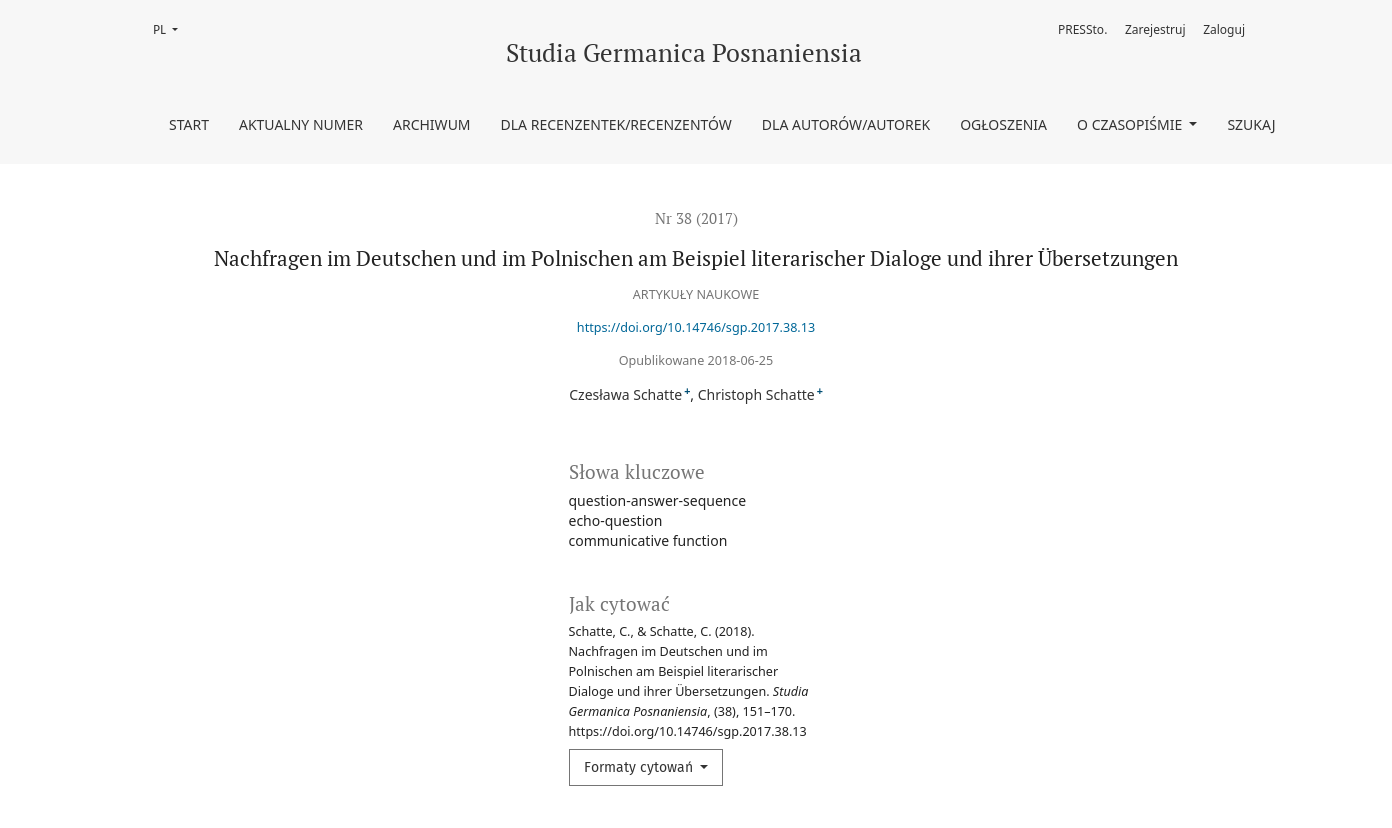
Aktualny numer (301, 124)
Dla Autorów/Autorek (846, 124)
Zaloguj (1224, 29)
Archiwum (432, 124)
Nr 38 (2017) (696, 218)
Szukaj (1251, 124)
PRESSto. (1082, 29)
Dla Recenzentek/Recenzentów (616, 124)
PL (171, 28)
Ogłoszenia (1003, 124)
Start (189, 124)
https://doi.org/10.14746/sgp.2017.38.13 (696, 327)
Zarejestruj (1155, 29)
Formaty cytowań (640, 767)
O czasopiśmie (1131, 124)
